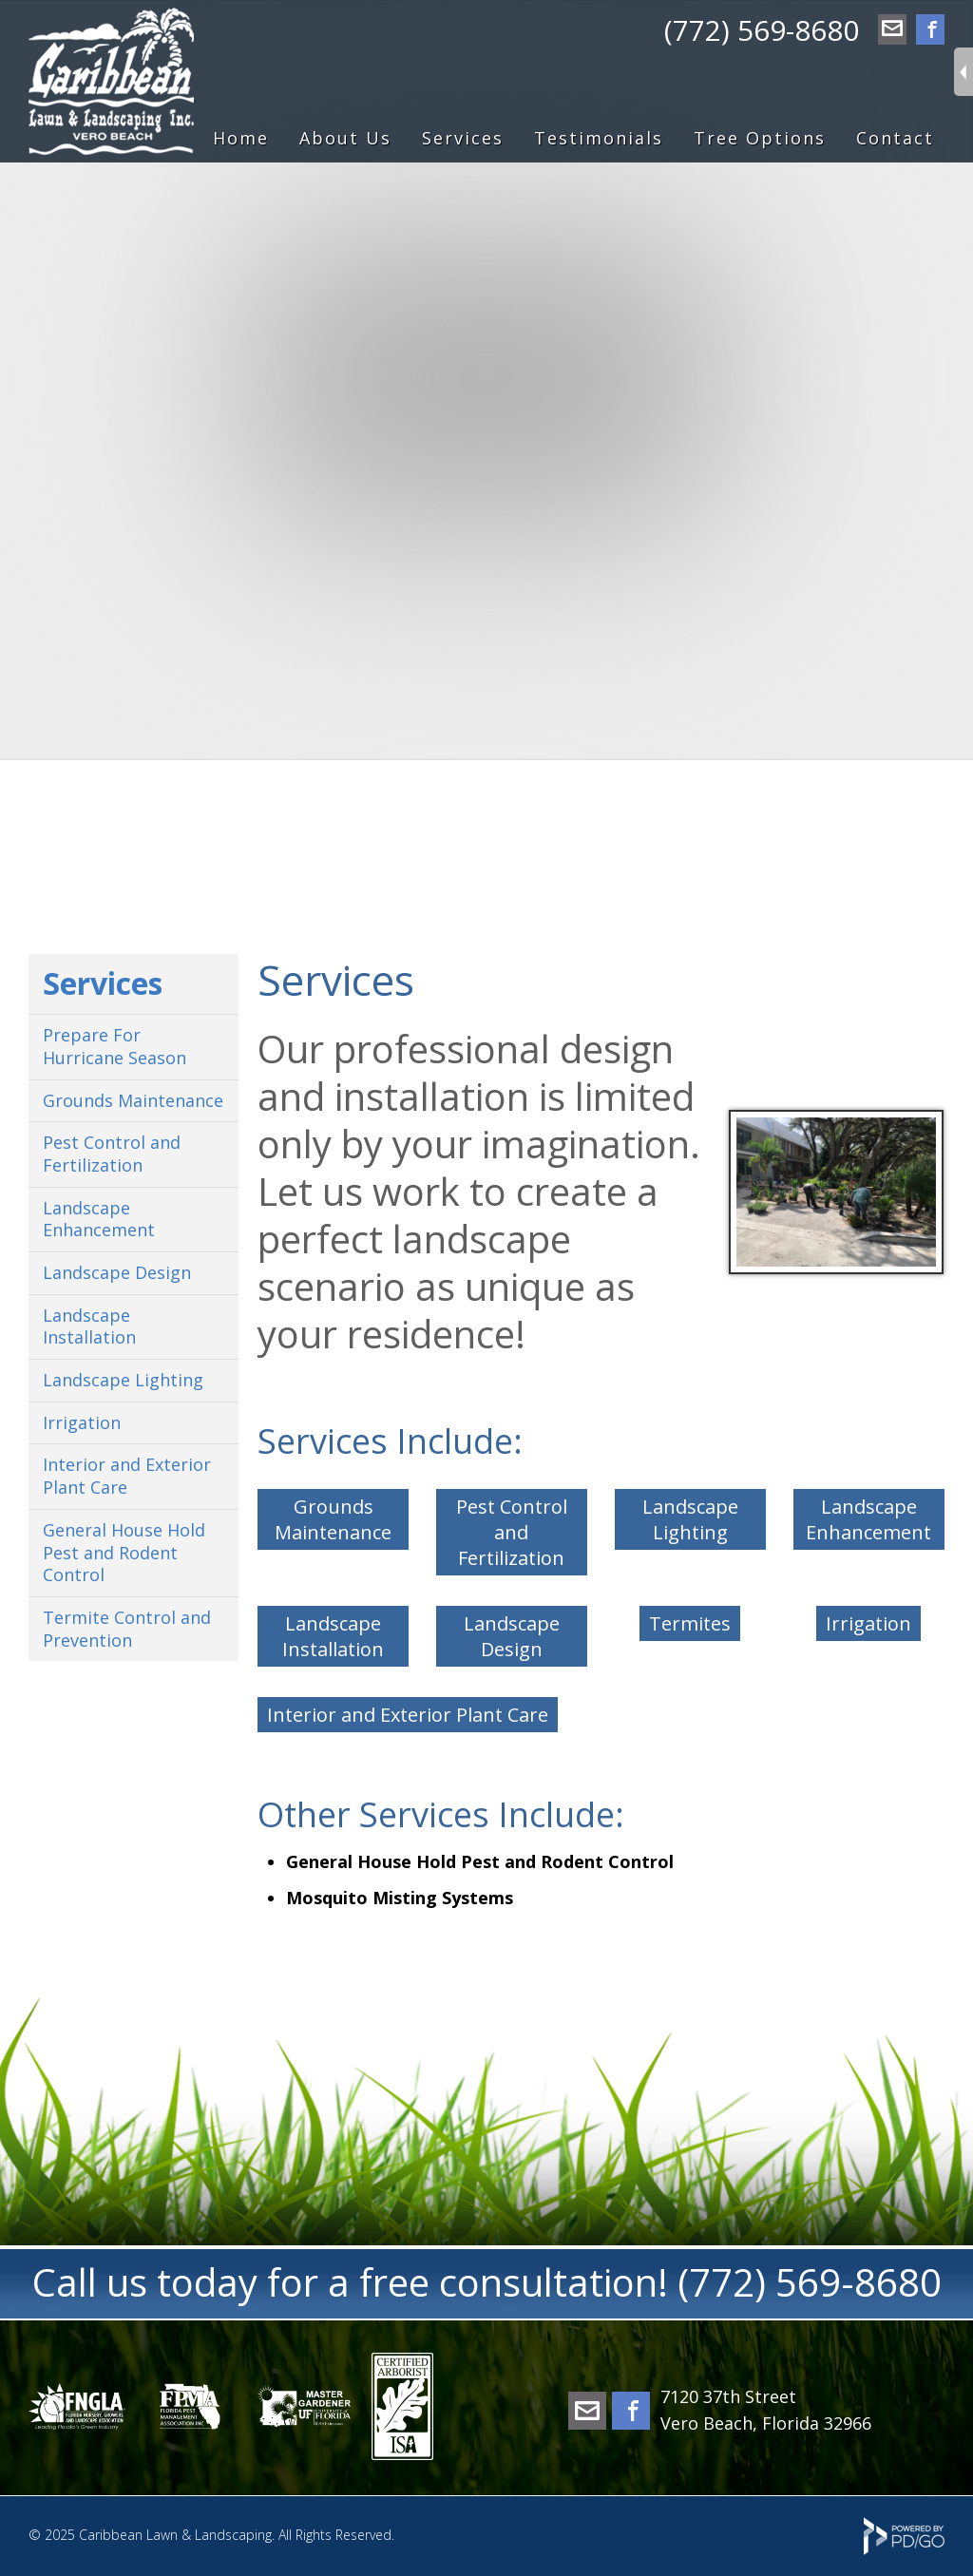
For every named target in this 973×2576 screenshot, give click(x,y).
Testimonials (598, 137)
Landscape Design (512, 1636)
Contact (895, 137)
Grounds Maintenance (333, 1519)
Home (241, 137)
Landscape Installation (333, 1636)
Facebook (930, 31)
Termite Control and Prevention (127, 1628)
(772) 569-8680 (761, 29)
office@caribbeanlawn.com (892, 31)
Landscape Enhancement (868, 1519)
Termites (690, 1623)
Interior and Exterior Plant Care (407, 1714)
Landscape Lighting (690, 1519)
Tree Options (760, 137)
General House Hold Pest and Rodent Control (124, 1552)
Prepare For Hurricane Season (114, 1046)
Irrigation (868, 1623)
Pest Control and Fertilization (511, 1532)
